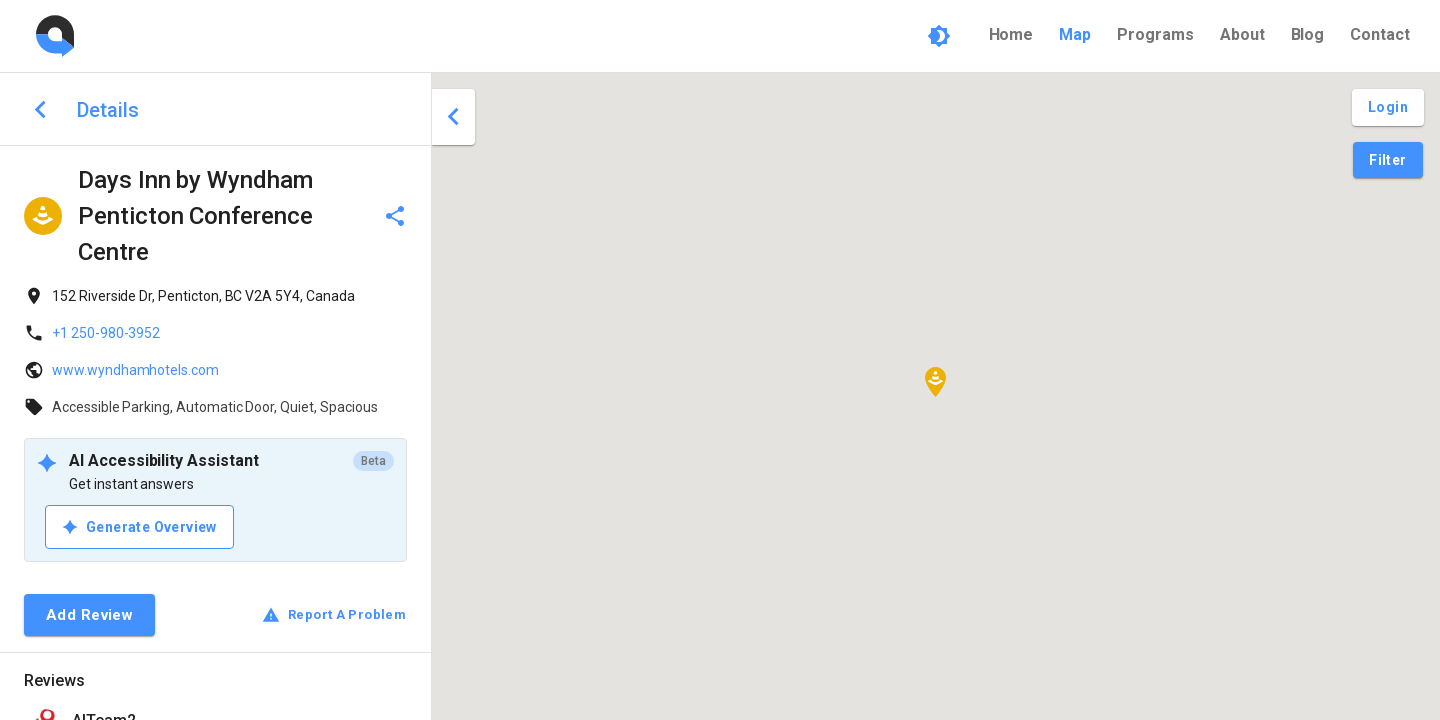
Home (1011, 34)
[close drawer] (453, 117)
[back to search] (40, 109)
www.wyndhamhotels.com (135, 370)
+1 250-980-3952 (106, 333)
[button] (935, 382)
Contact (1380, 34)
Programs (1155, 34)
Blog (1308, 34)
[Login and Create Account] (1388, 107)
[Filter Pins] (1387, 160)
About (1242, 34)
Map (1075, 34)
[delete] (395, 216)
